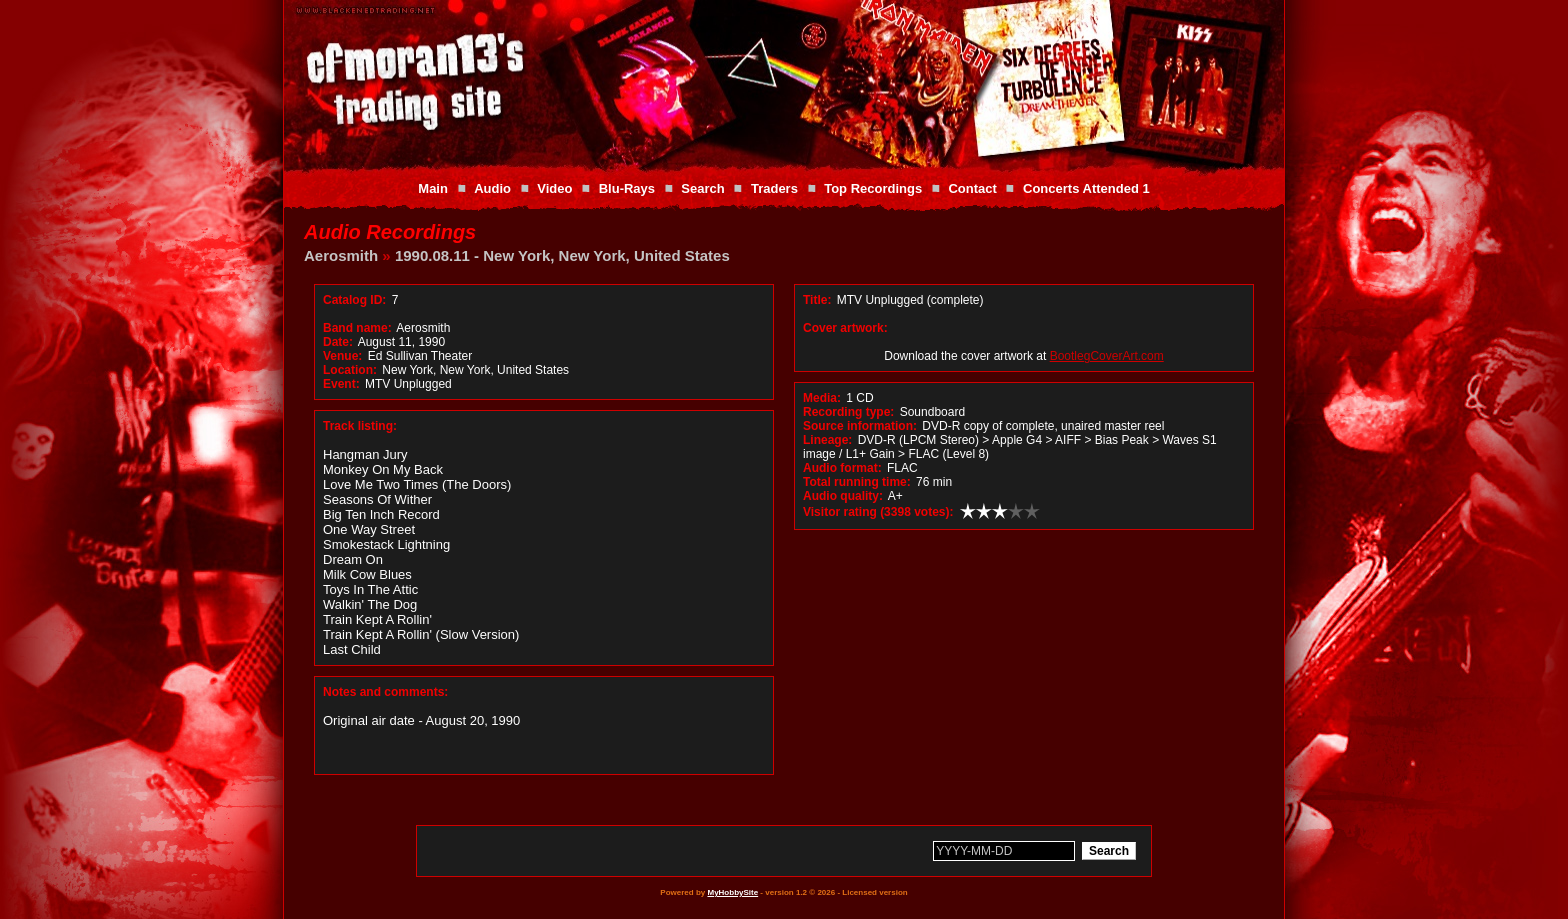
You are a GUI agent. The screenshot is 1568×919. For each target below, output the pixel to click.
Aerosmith (341, 255)
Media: (822, 398)
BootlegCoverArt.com (1107, 356)
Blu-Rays (627, 188)
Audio (492, 188)
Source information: (860, 426)
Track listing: (360, 426)
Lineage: (827, 440)
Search (702, 188)
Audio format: (842, 468)
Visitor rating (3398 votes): (878, 512)
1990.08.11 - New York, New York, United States (562, 255)
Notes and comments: (385, 692)
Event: (341, 384)
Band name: (357, 328)
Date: (338, 342)
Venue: (342, 356)
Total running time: (857, 482)
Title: (819, 300)
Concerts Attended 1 (1086, 188)
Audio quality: (843, 496)
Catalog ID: (354, 300)
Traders (774, 188)
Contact (972, 188)
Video (554, 188)
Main (433, 188)
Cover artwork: (845, 328)
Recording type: (848, 412)
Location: (350, 370)
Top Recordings (873, 188)
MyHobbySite (732, 892)
